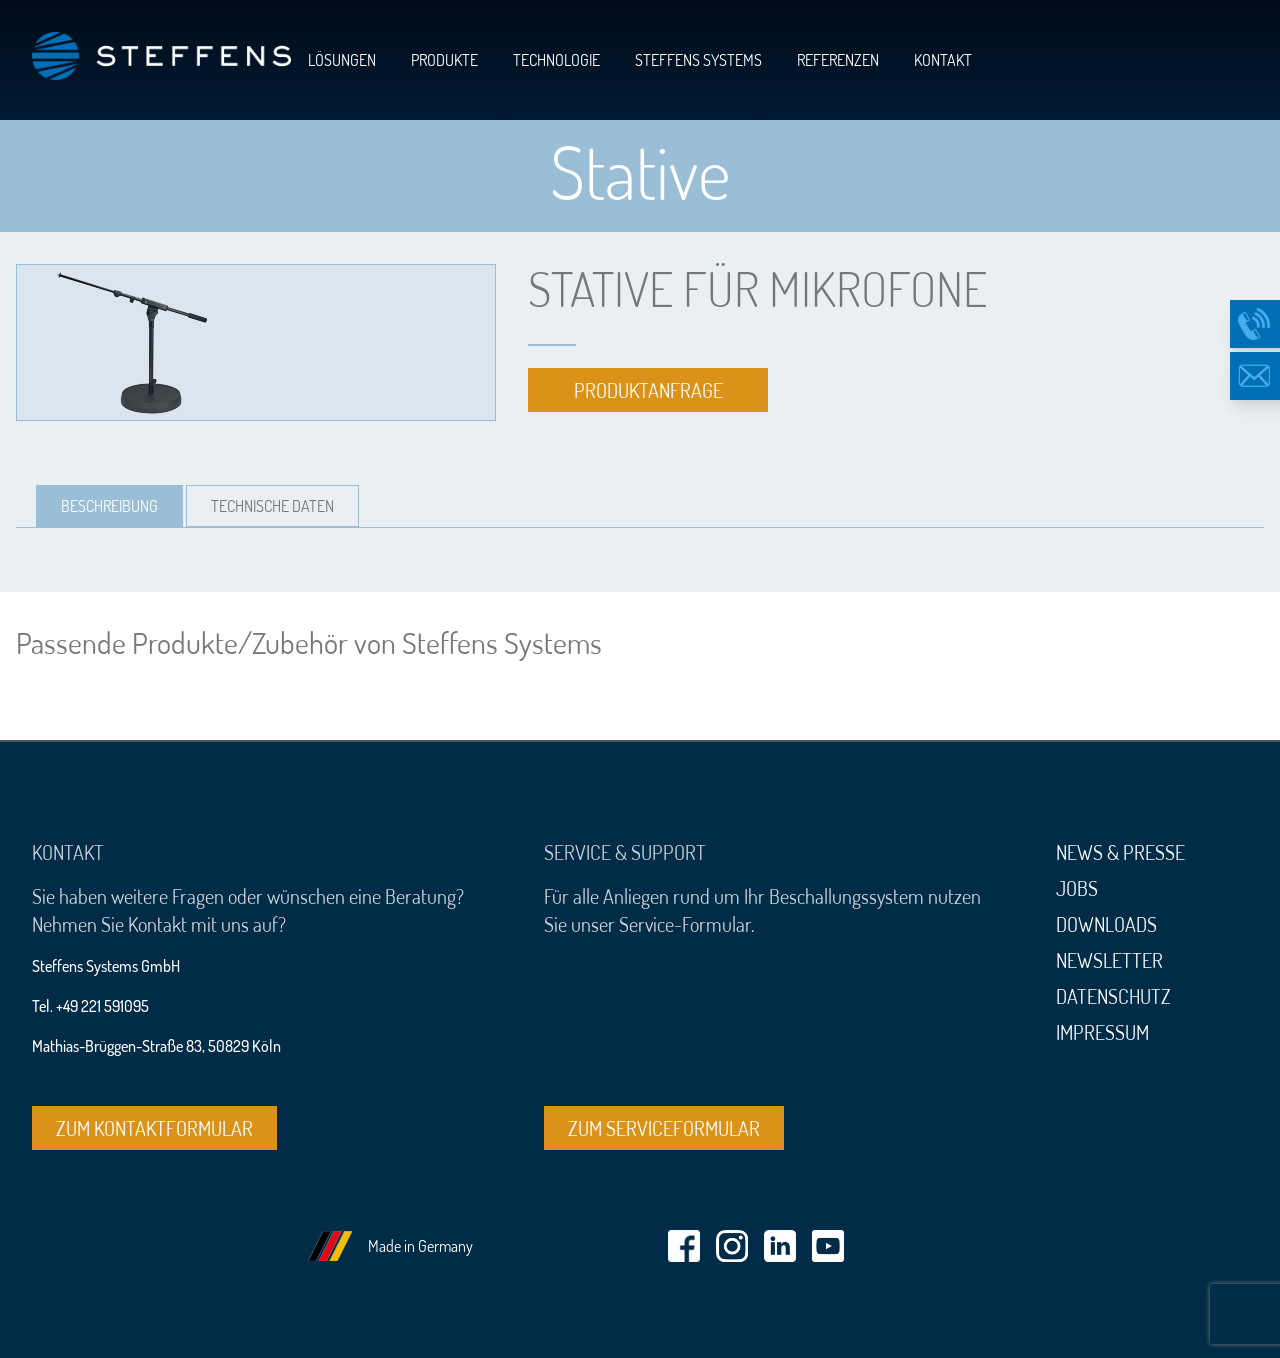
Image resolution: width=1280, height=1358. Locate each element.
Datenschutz (1113, 996)
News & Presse (1120, 852)
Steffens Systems (698, 60)
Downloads (1106, 924)
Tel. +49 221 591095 (90, 1006)
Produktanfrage (648, 390)
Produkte (444, 60)
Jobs (1077, 888)
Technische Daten (272, 506)
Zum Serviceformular (664, 1128)
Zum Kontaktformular (154, 1128)
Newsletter (1109, 960)
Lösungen (342, 60)
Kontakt (943, 60)
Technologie (556, 60)
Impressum (1102, 1032)
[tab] (109, 506)
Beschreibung (109, 506)
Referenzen (838, 60)
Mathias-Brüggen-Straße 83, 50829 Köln (156, 1046)
